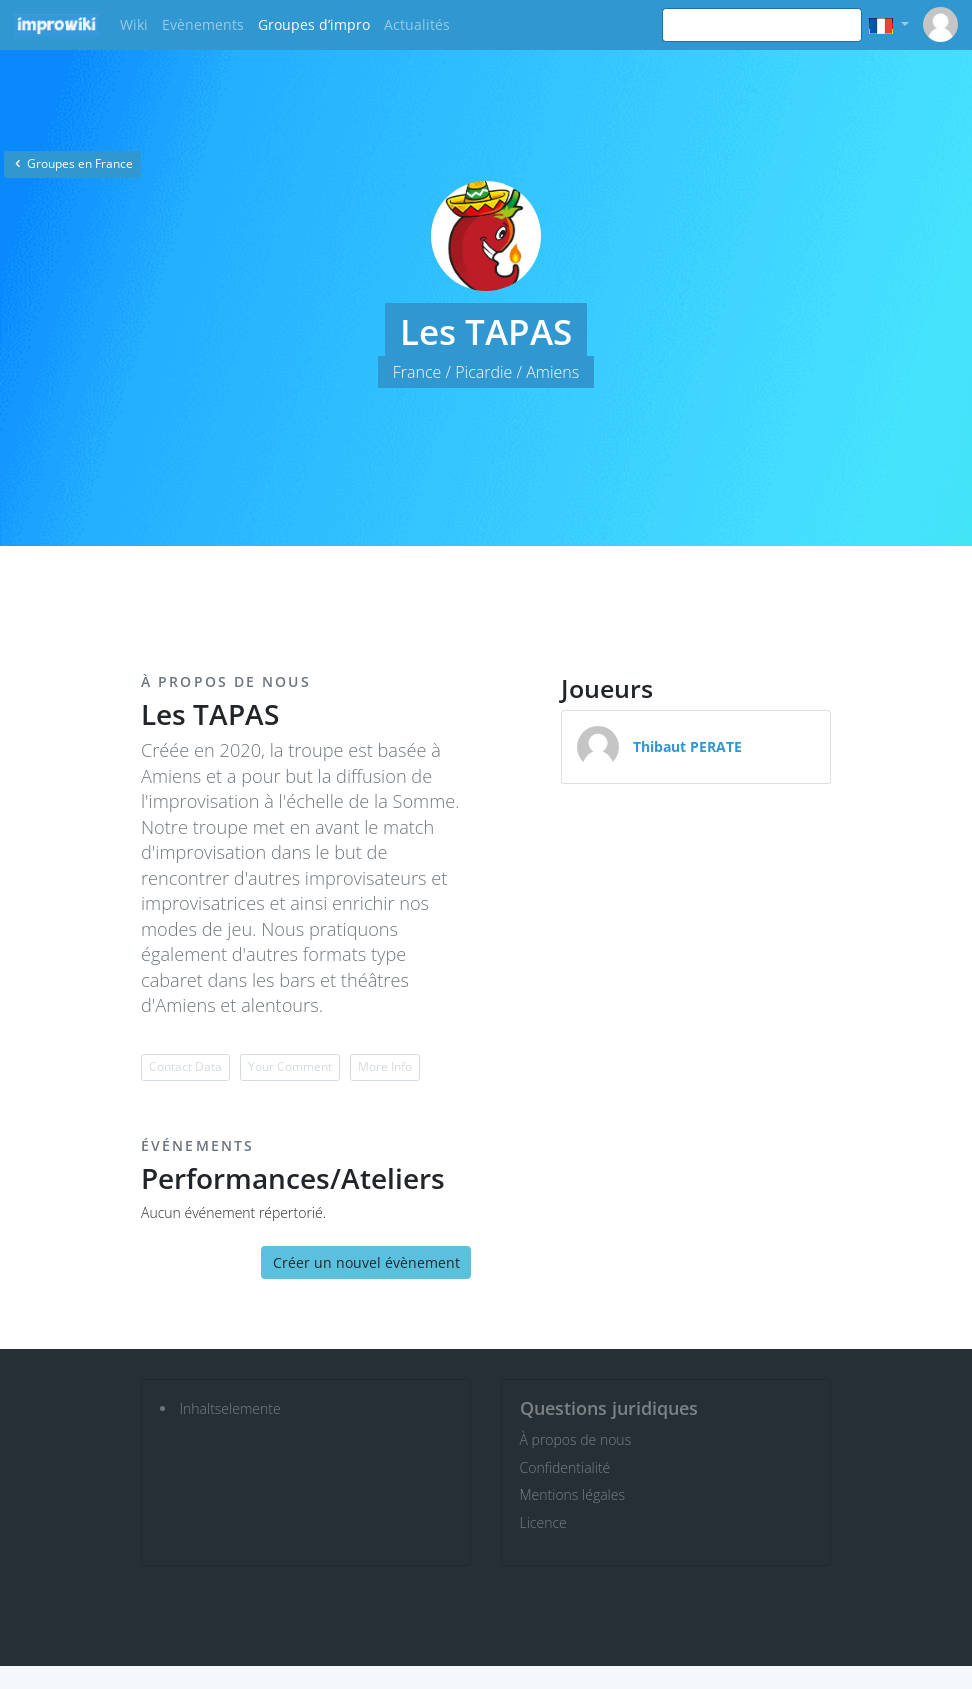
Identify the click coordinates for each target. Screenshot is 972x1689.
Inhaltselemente (230, 1408)
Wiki (134, 24)
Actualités (417, 24)
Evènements (203, 24)
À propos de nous (576, 1439)
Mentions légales (572, 1494)
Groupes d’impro (314, 24)
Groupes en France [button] (72, 163)
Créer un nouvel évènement (366, 1262)
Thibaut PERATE (687, 746)
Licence (543, 1522)
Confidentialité (565, 1467)
